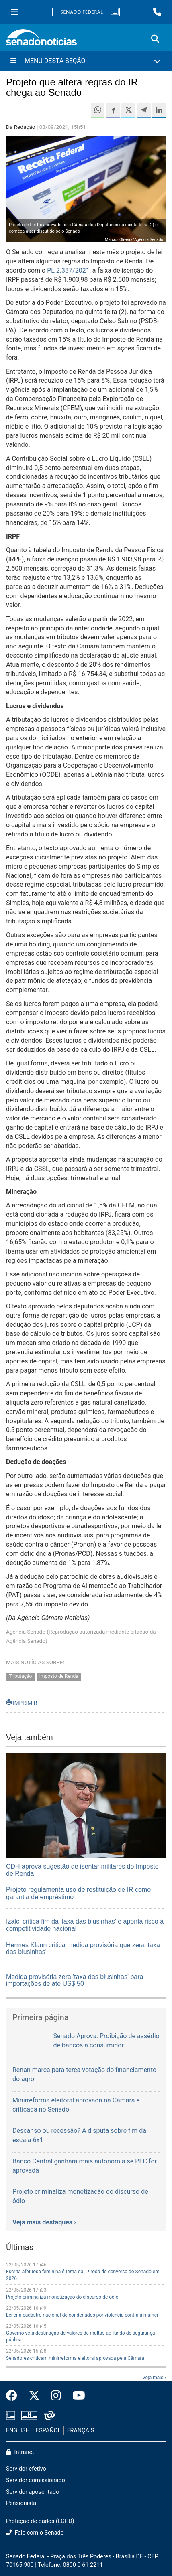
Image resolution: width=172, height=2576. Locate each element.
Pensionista (21, 2503)
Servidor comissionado (35, 2480)
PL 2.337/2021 (68, 270)
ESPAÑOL (48, 2430)
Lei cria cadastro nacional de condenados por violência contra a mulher (82, 2315)
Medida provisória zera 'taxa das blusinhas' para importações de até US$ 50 (74, 1980)
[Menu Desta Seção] (86, 61)
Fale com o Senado (35, 2532)
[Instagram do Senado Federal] (56, 2396)
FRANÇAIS (80, 2430)
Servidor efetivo (26, 2468)
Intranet (20, 2452)
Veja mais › (154, 2377)
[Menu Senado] (14, 12)
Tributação (20, 1676)
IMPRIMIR (21, 1702)
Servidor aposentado (32, 2492)
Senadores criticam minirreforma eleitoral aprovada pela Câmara (75, 2358)
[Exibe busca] (155, 39)
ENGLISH (18, 2430)
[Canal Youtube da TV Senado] (76, 2396)
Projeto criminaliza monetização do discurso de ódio (62, 2297)
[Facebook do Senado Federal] (14, 2396)
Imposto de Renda (58, 1676)
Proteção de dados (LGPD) (40, 2521)
